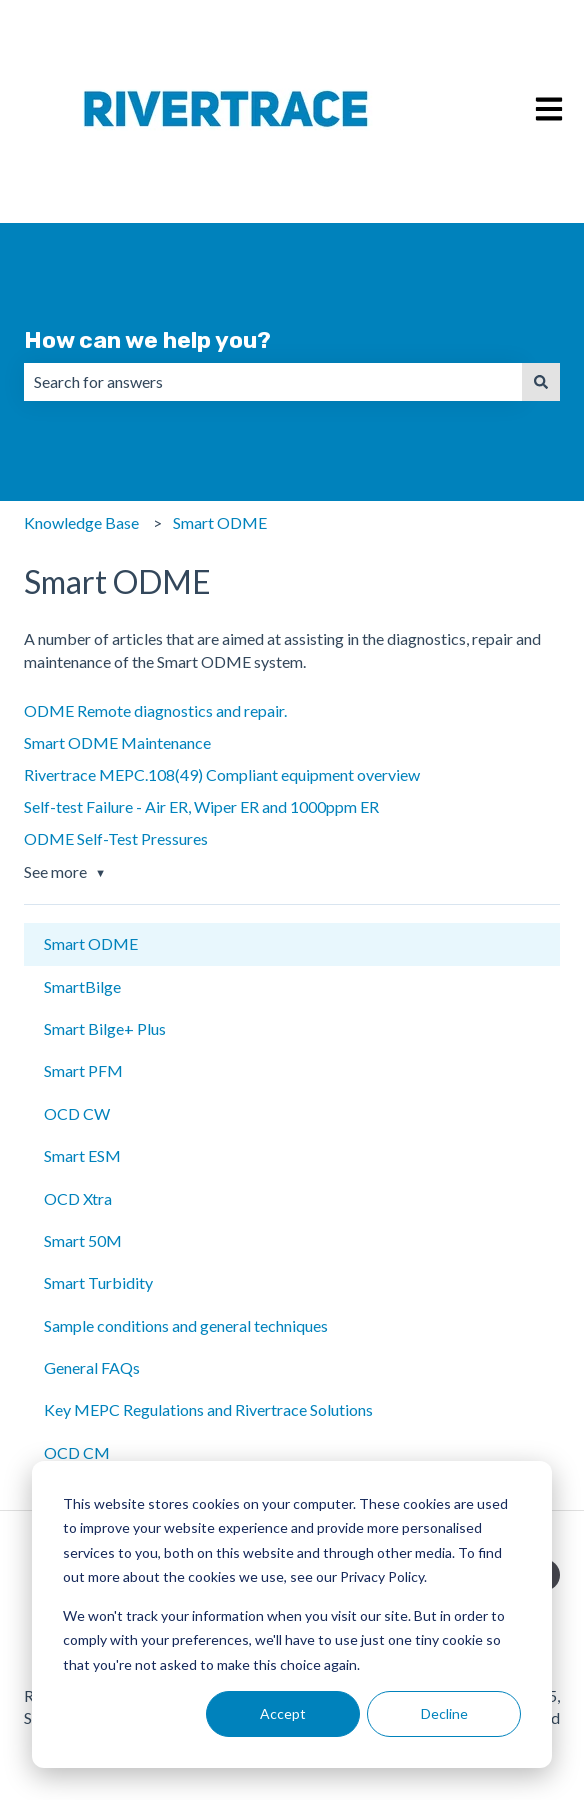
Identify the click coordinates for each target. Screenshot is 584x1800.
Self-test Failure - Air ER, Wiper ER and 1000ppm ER (201, 806)
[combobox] (273, 382)
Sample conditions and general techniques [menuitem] (186, 1325)
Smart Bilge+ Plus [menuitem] (105, 1028)
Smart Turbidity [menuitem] (98, 1282)
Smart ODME (220, 522)
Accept (283, 1713)
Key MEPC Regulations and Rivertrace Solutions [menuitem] (208, 1409)
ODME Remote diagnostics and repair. (155, 710)
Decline (444, 1713)
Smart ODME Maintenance (117, 742)
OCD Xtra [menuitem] (78, 1198)
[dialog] (292, 1614)
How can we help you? (147, 340)
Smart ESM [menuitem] (82, 1155)
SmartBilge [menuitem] (82, 986)
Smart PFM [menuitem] (83, 1070)
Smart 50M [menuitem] (83, 1240)
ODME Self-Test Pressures (116, 838)
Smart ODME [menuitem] (91, 943)
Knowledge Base (81, 522)
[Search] (541, 382)
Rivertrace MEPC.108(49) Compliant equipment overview (222, 774)
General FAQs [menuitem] (92, 1367)
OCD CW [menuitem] (77, 1113)
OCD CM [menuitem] (77, 1452)
